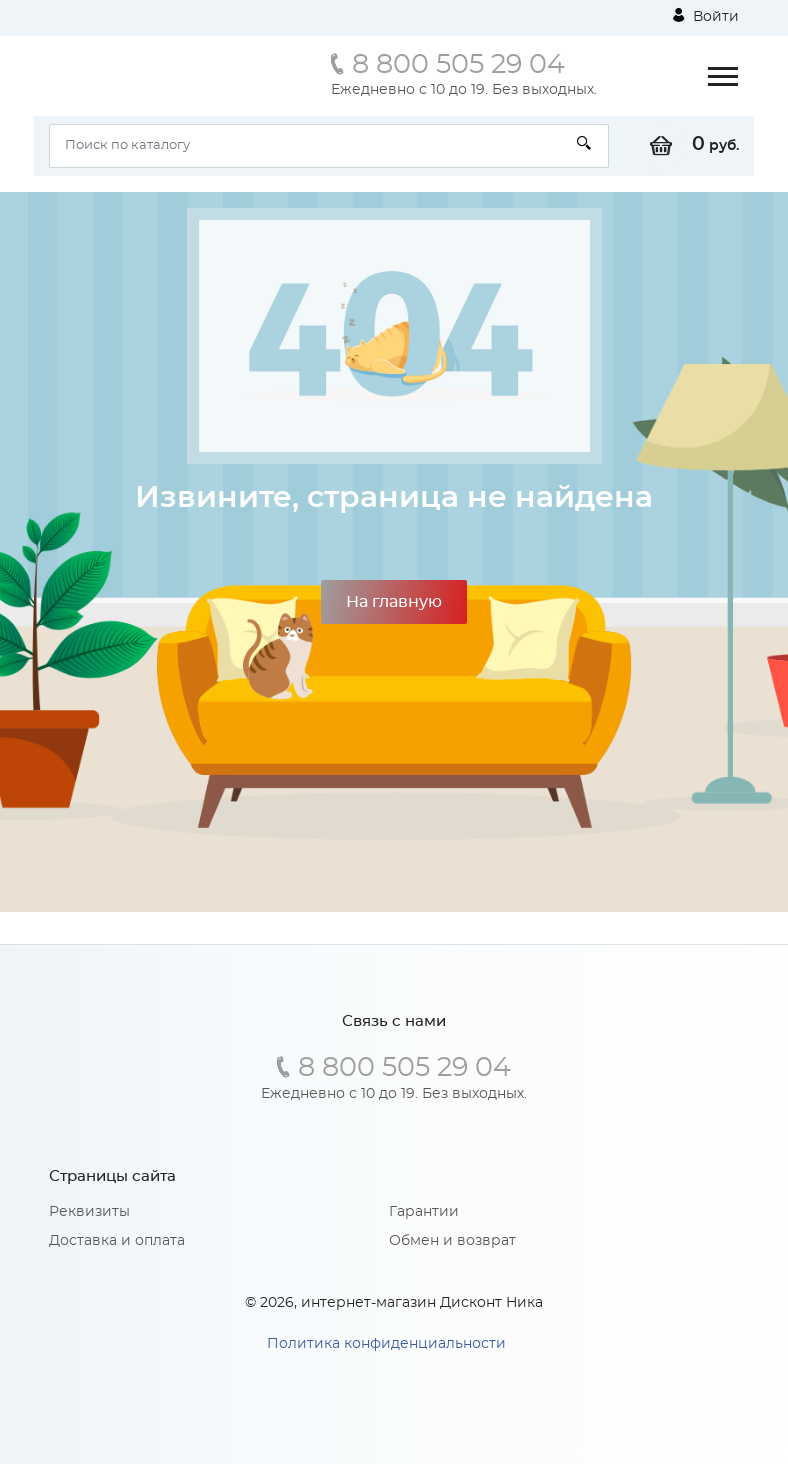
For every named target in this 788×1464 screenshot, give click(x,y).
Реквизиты (89, 1212)
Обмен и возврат (452, 1241)
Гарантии (424, 1212)
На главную (394, 602)
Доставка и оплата (117, 1241)
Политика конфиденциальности (386, 1344)
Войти (706, 16)
